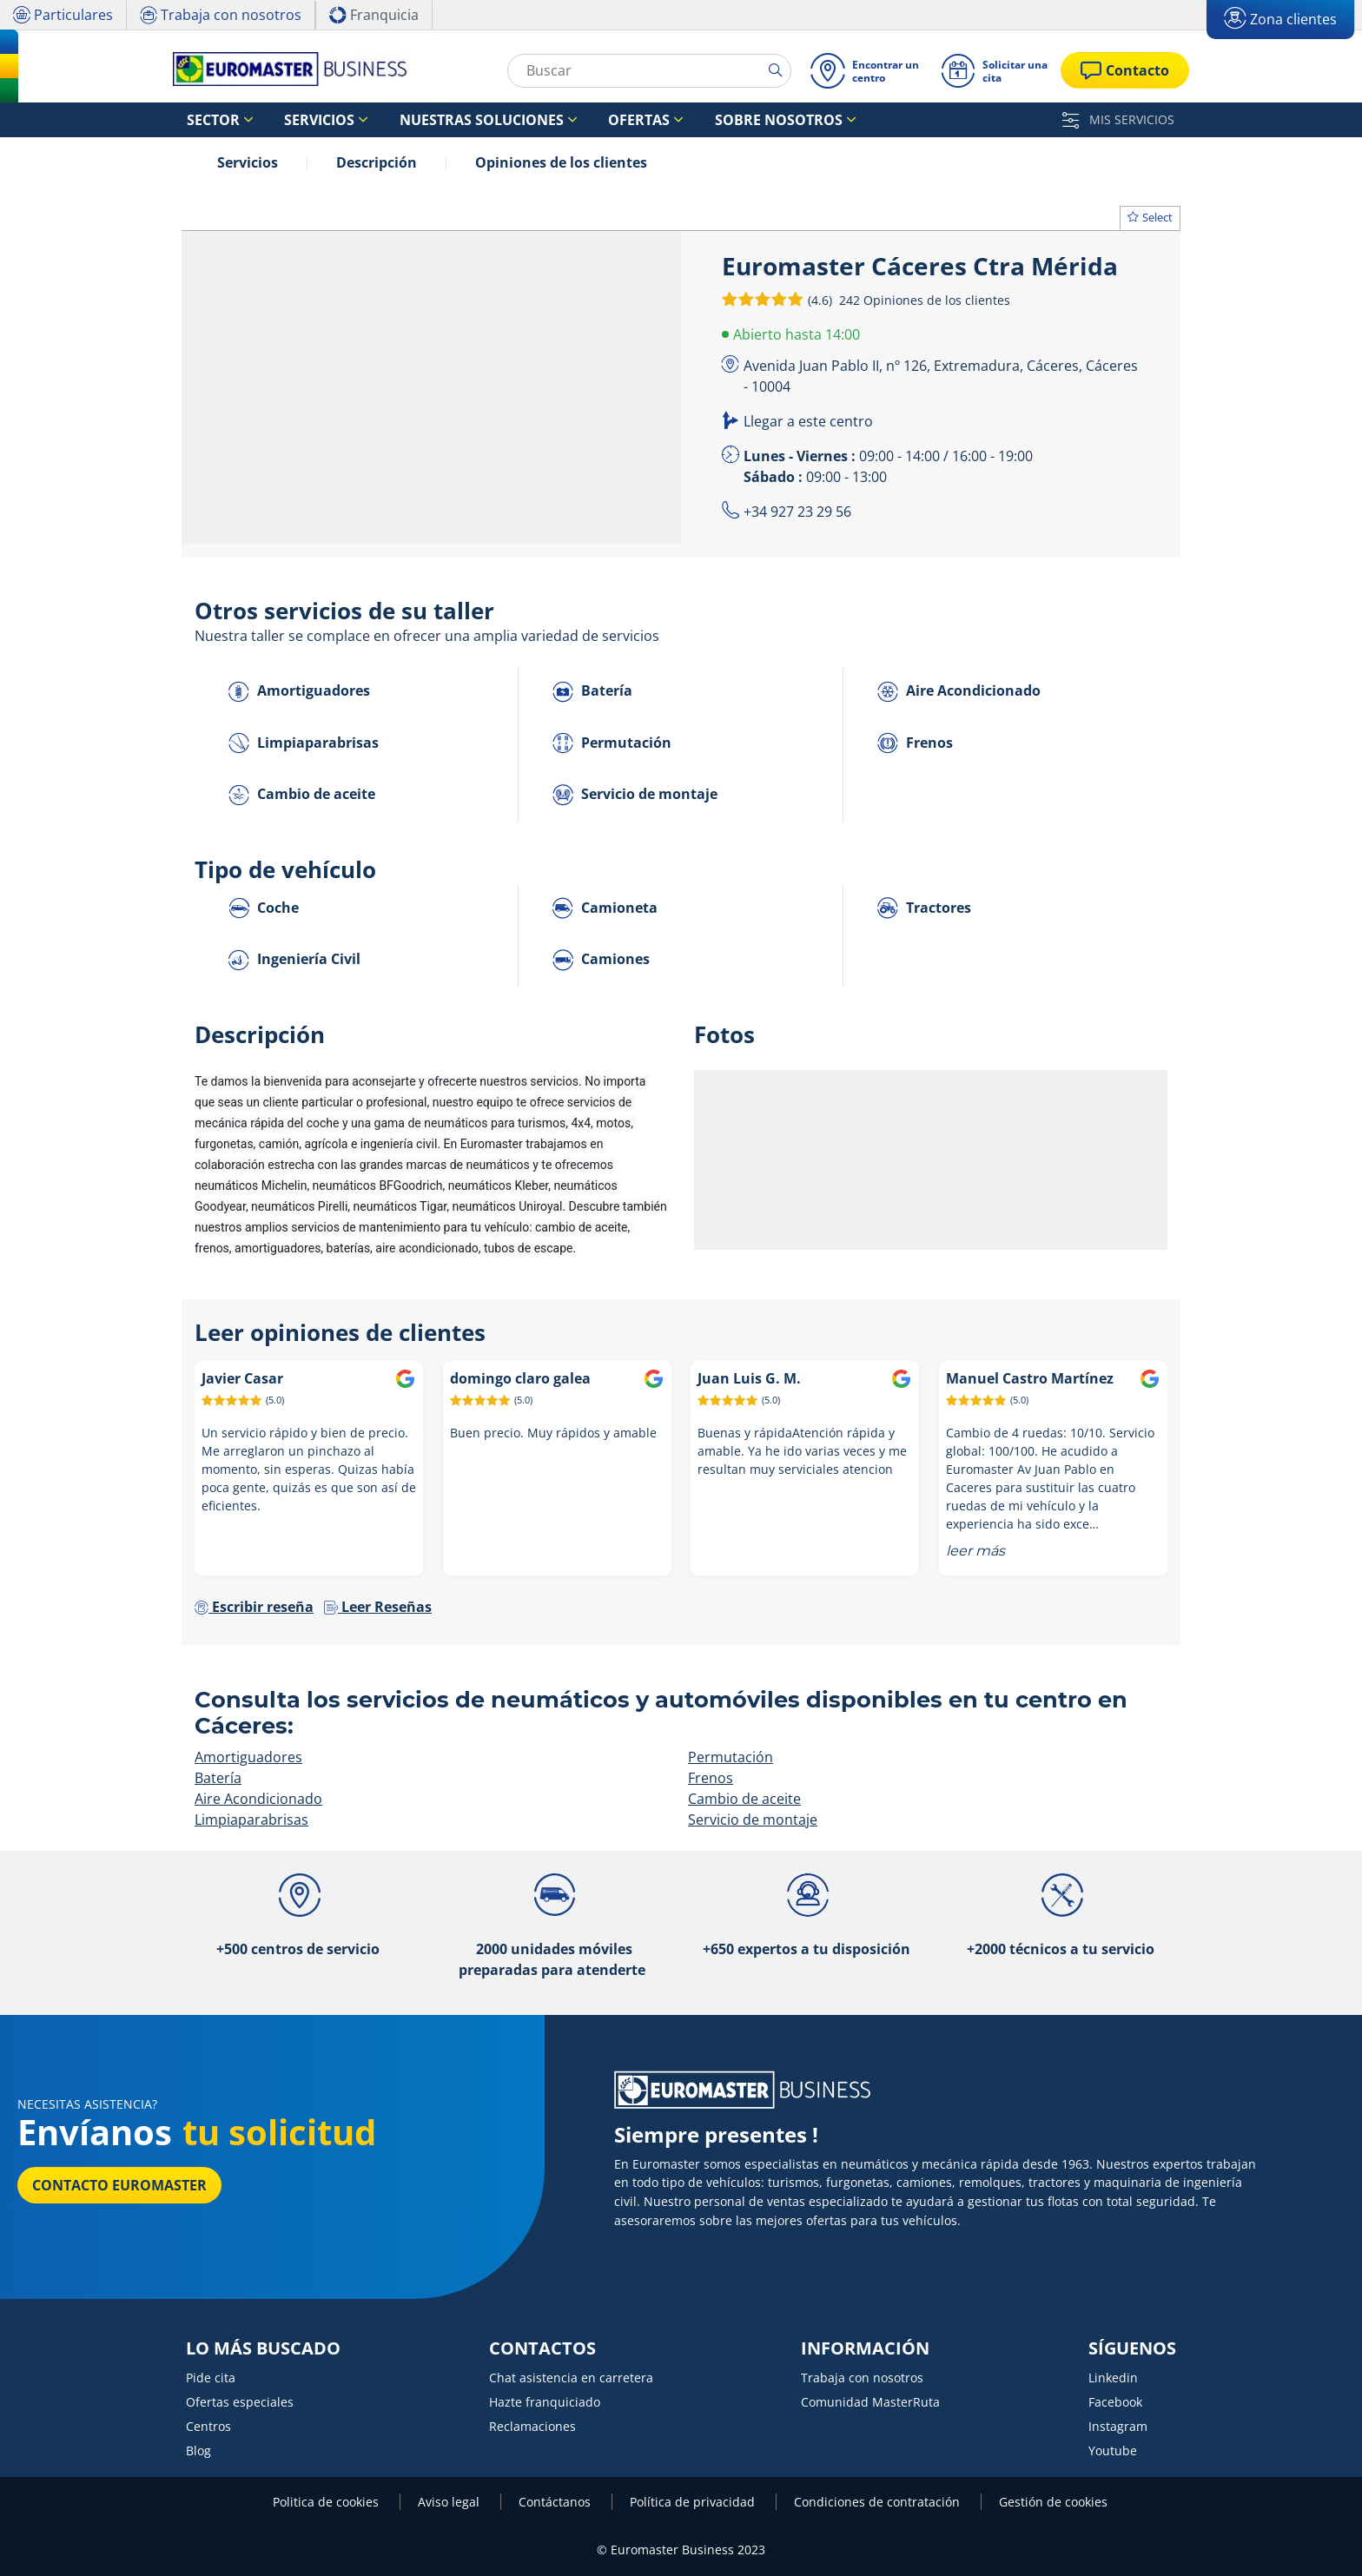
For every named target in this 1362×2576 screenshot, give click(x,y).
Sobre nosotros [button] (669, 120)
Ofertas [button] (556, 120)
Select (1150, 217)
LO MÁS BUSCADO (263, 2348)
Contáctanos (556, 2501)
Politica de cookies (327, 2501)
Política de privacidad (694, 2501)
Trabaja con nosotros (862, 2377)
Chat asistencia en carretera (571, 2377)
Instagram (1117, 2426)
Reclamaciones (532, 2426)
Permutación (611, 744)
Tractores (924, 909)
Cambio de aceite (301, 795)
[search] (776, 70)
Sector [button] (203, 120)
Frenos (915, 744)
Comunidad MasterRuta (870, 2402)
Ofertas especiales (240, 2402)
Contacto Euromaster (119, 2185)
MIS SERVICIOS (1118, 119)
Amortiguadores (299, 692)
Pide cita (210, 2377)
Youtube (1112, 2450)
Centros (208, 2426)
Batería (592, 692)
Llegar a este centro (808, 421)
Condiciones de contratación (878, 2501)
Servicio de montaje (634, 795)
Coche (263, 909)
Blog (198, 2450)
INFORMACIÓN (865, 2348)
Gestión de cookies (1053, 2501)
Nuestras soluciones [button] (424, 120)
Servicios (247, 162)
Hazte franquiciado (544, 2402)
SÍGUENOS (1132, 2348)
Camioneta (605, 909)
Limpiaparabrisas (303, 744)
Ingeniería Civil (294, 960)
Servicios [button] (289, 120)
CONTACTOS (542, 2348)
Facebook (1115, 2402)
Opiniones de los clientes (561, 162)
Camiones (601, 960)
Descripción (376, 162)
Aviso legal (450, 2501)
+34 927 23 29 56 (797, 511)
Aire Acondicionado (959, 692)
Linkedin (1113, 2377)
